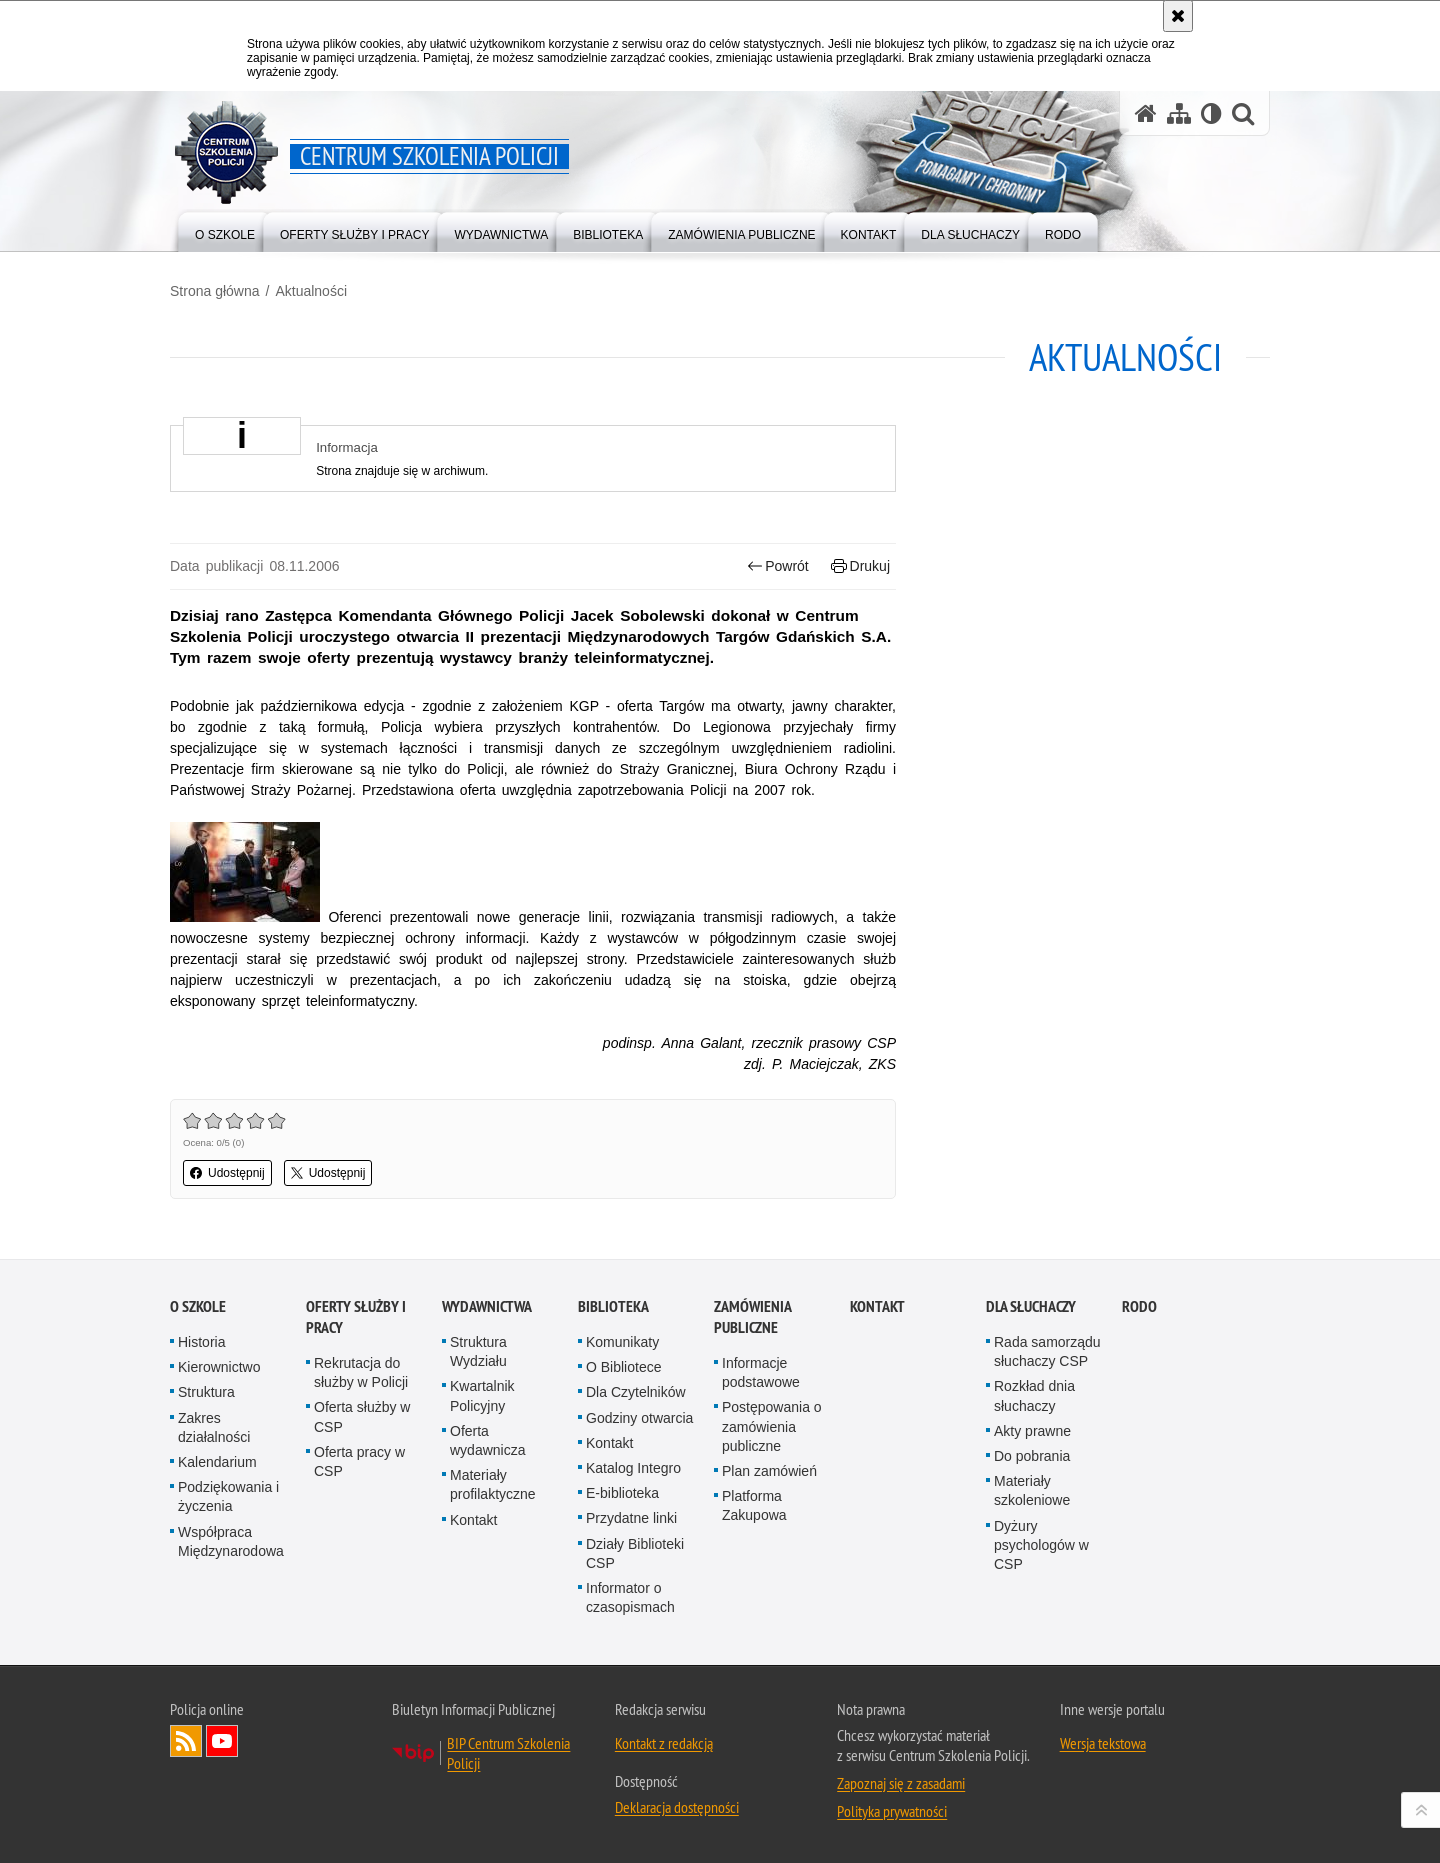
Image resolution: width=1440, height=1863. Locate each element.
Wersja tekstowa (1103, 1743)
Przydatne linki (631, 1518)
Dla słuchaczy (1031, 1306)
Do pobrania (1032, 1456)
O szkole (198, 1306)
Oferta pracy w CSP (359, 1461)
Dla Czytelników (636, 1392)
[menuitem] (225, 230)
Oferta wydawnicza (487, 1440)
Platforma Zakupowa (754, 1505)
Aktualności (311, 291)
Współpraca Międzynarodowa (231, 1541)
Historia (201, 1342)
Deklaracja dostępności (677, 1807)
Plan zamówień (769, 1471)
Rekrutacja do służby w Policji (361, 1372)
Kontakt (473, 1520)
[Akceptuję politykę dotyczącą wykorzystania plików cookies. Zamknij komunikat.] (1178, 16)
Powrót (778, 566)
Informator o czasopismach (630, 1597)
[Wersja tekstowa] (1211, 113)
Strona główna (215, 291)
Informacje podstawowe (761, 1372)
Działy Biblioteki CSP (635, 1553)
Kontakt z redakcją (664, 1743)
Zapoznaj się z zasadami (901, 1783)
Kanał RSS (186, 1741)
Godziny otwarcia (639, 1418)
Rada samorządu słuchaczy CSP (1047, 1351)
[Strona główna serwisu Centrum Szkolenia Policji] (1146, 113)
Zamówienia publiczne (752, 1317)
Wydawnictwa (487, 1306)
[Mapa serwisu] (1179, 113)
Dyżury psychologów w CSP (1041, 1545)
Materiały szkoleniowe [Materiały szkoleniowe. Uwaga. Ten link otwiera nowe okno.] (1032, 1490)
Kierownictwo (219, 1367)
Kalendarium (217, 1462)
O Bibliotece (623, 1367)
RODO (1139, 1306)
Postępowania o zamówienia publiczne (772, 1426)
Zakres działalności (214, 1427)
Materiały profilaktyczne (493, 1484)
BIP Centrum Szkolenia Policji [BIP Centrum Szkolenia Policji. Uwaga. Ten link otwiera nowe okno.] (508, 1753)
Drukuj (860, 566)
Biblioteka (613, 1306)
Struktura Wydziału (478, 1351)
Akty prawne (1032, 1431)
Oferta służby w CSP (362, 1416)
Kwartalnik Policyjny (482, 1395)
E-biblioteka (622, 1493)
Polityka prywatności (892, 1811)
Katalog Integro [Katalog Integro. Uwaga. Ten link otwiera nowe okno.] (633, 1468)
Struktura (206, 1392)
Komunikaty (622, 1342)
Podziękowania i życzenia (228, 1496)
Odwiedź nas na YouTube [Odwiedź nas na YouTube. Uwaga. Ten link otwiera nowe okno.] (222, 1741)
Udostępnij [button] (227, 1173)
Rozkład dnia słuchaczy (1034, 1395)
